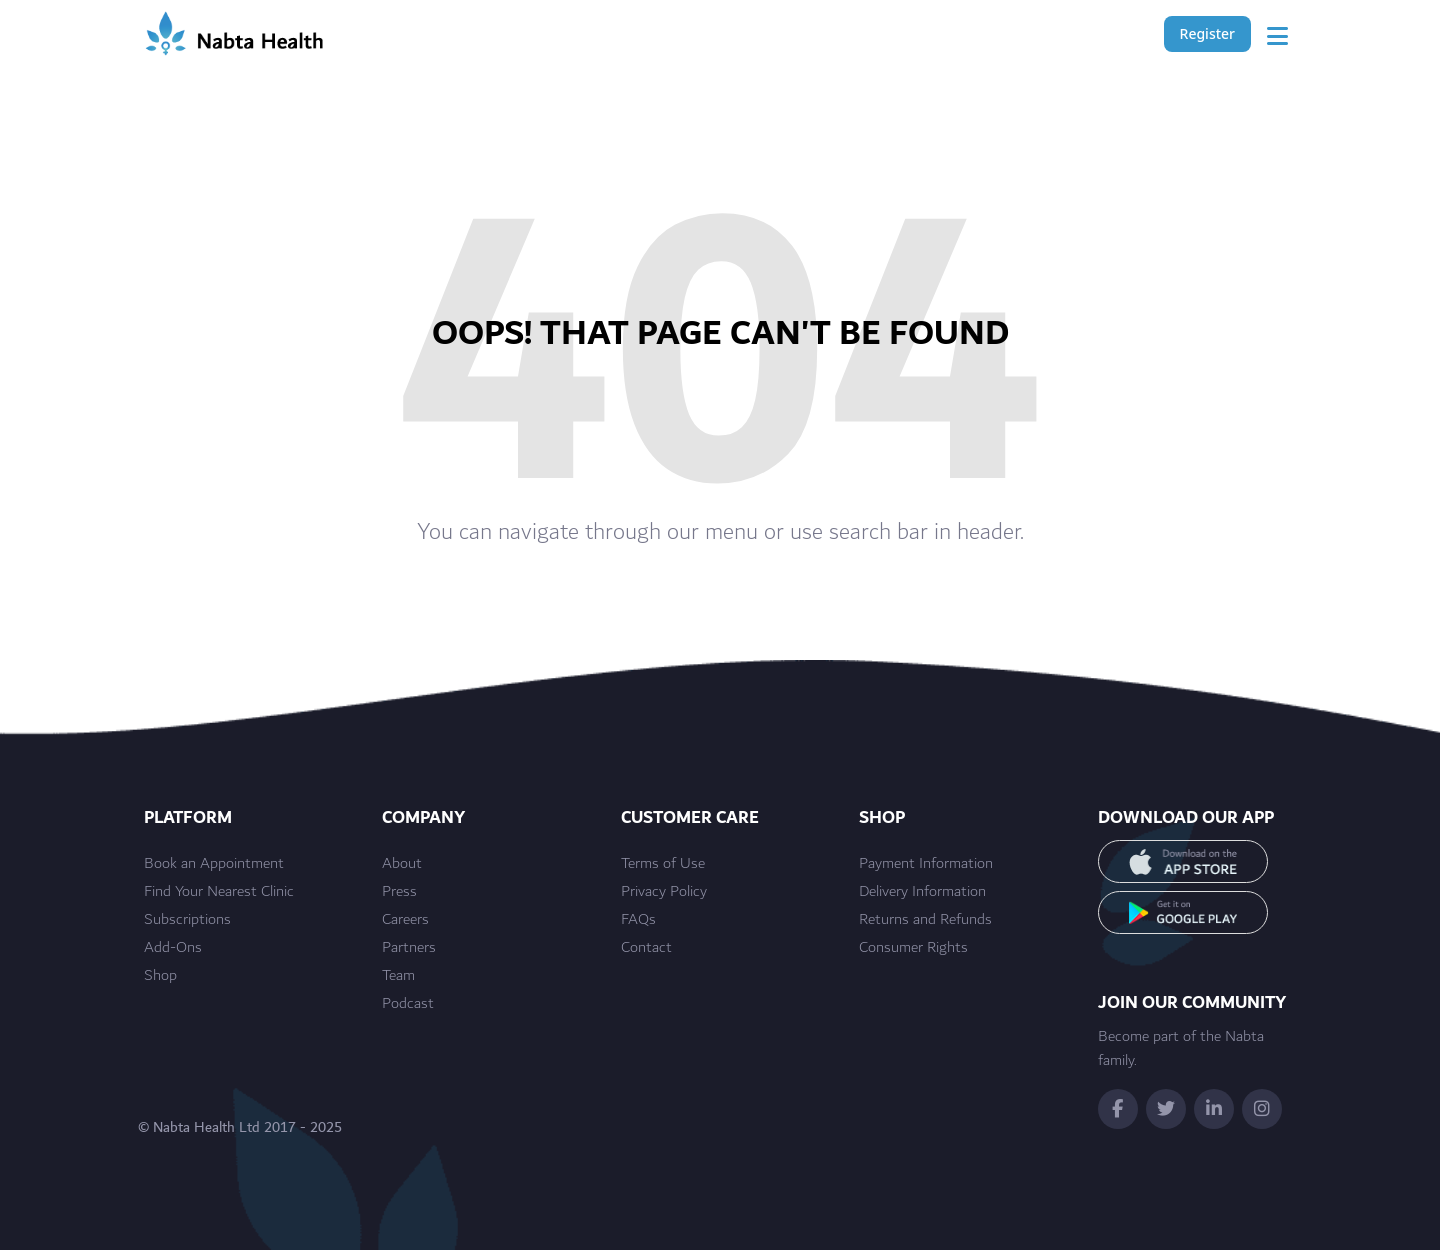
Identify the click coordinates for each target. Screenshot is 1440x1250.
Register (1207, 33)
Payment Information (926, 864)
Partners (409, 948)
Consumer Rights (913, 948)
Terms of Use (663, 864)
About (402, 864)
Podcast (408, 1004)
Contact (646, 948)
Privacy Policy (664, 892)
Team (398, 976)
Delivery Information (922, 892)
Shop (160, 976)
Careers (405, 920)
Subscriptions (187, 920)
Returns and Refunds (925, 920)
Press (399, 892)
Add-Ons (173, 948)
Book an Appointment (214, 864)
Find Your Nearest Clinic (219, 892)
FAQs (638, 920)
